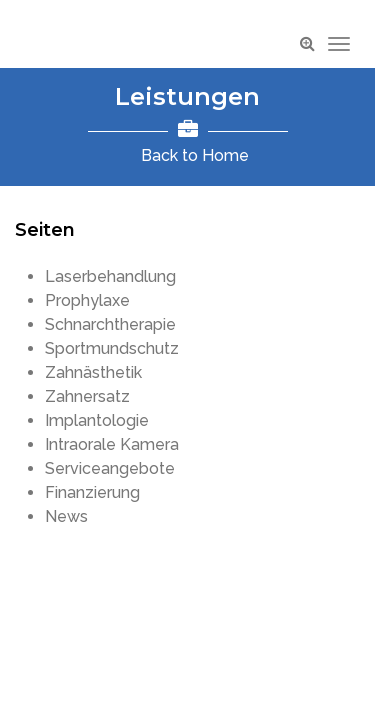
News (66, 516)
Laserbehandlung (110, 276)
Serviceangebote (110, 468)
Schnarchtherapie (110, 324)
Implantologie (97, 420)
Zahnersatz (87, 396)
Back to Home (195, 155)
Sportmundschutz (112, 348)
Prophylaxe (87, 300)
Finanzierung (92, 492)
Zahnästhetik (93, 372)
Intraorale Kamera (112, 444)
